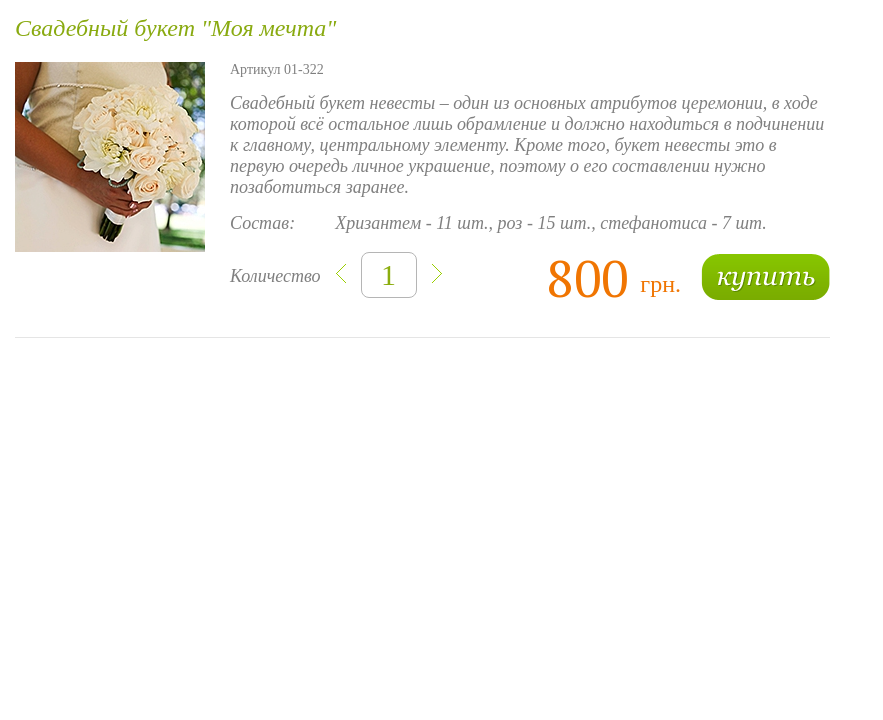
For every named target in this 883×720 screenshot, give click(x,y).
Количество (275, 276)
